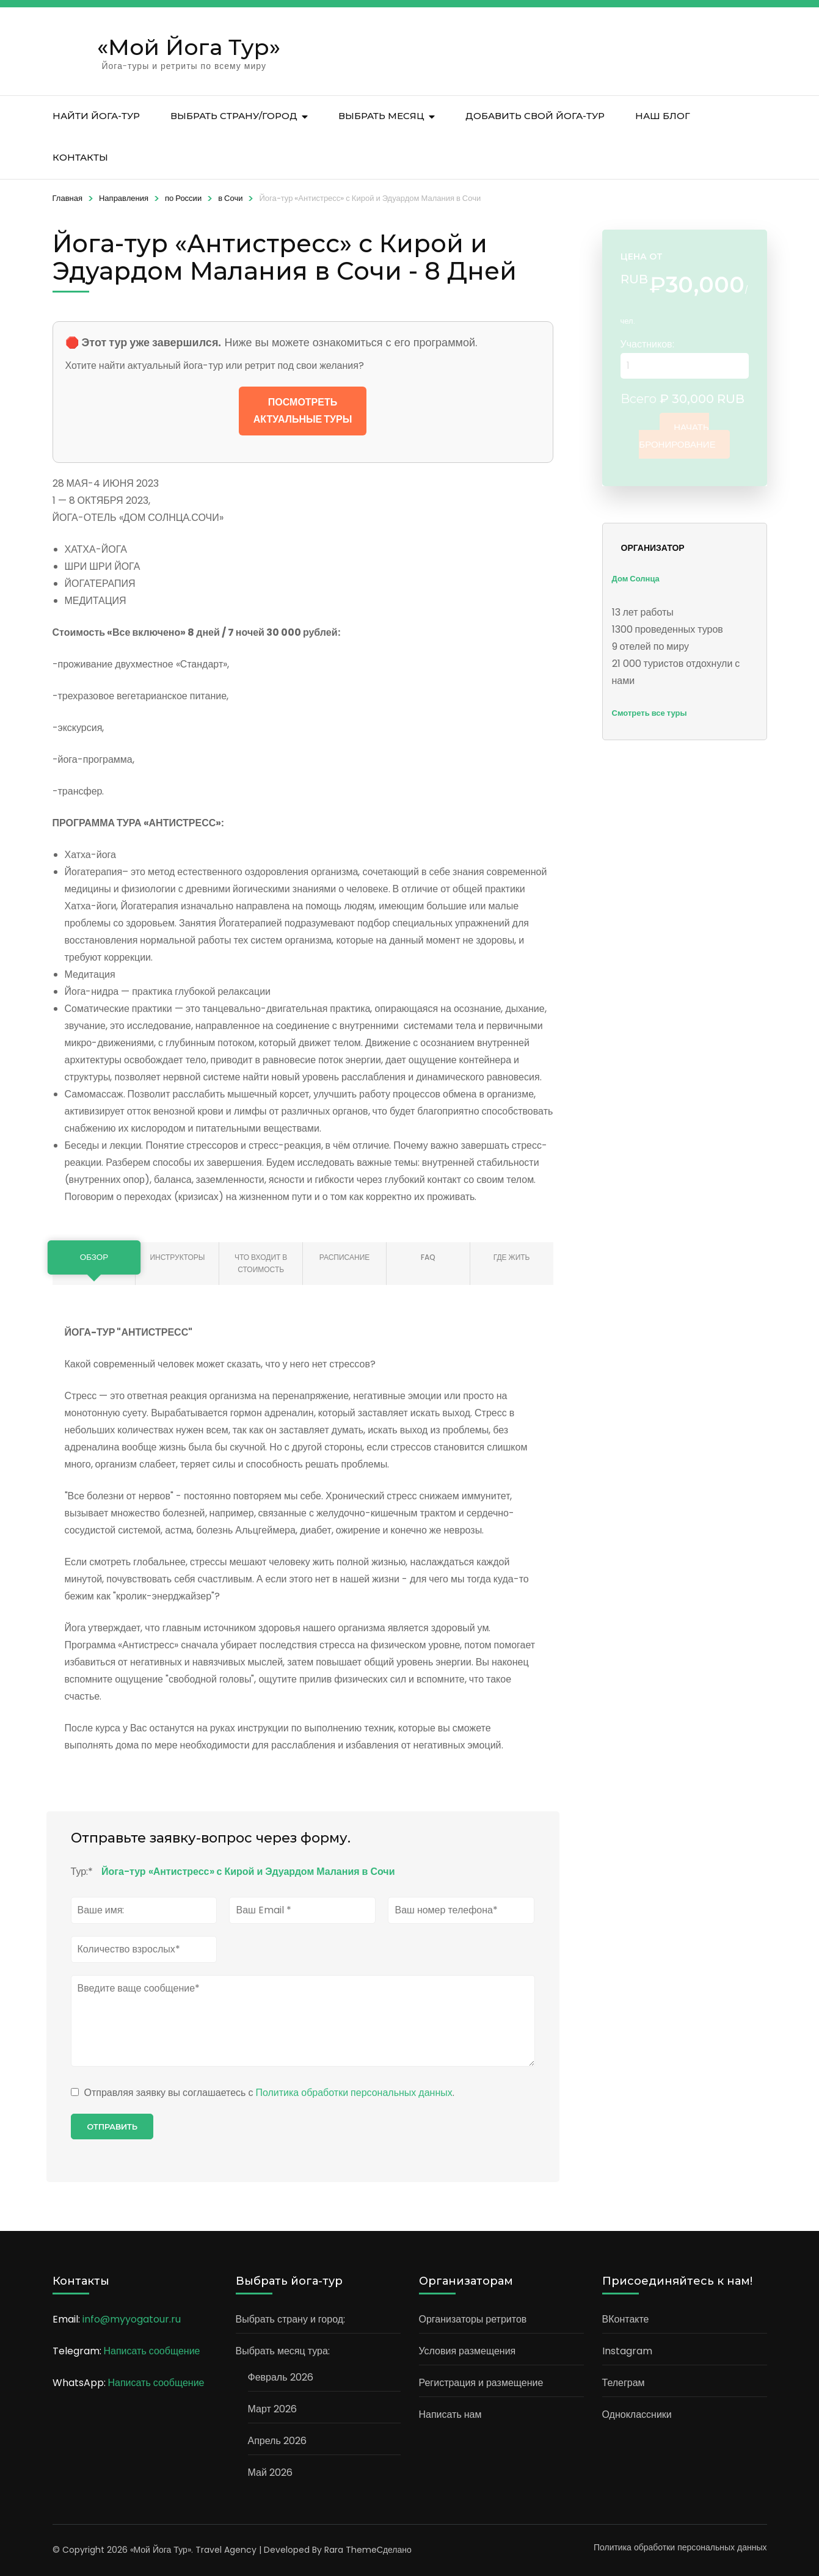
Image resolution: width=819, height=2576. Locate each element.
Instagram (627, 2351)
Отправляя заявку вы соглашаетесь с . (262, 2093)
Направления (123, 198)
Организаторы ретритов (473, 2319)
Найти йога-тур (96, 116)
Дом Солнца (636, 578)
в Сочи (230, 198)
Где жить (511, 1257)
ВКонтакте (625, 2319)
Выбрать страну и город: (291, 2319)
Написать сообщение (152, 2351)
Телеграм (623, 2383)
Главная (67, 198)
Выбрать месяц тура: (283, 2351)
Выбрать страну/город (233, 116)
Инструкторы (177, 1257)
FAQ (428, 1257)
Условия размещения (467, 2351)
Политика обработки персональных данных (353, 2093)
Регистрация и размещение (481, 2383)
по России (183, 198)
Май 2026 (270, 2472)
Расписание (344, 1257)
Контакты (80, 157)
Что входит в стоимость (261, 1263)
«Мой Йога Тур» (188, 47)
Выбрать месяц (381, 116)
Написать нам (450, 2414)
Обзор (93, 1257)
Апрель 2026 (277, 2441)
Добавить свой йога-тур (535, 116)
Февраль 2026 (280, 2377)
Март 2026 (272, 2409)
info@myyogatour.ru (131, 2319)
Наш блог (662, 116)
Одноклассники (637, 2414)
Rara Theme (350, 2550)
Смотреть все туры (649, 713)
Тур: (82, 1872)
